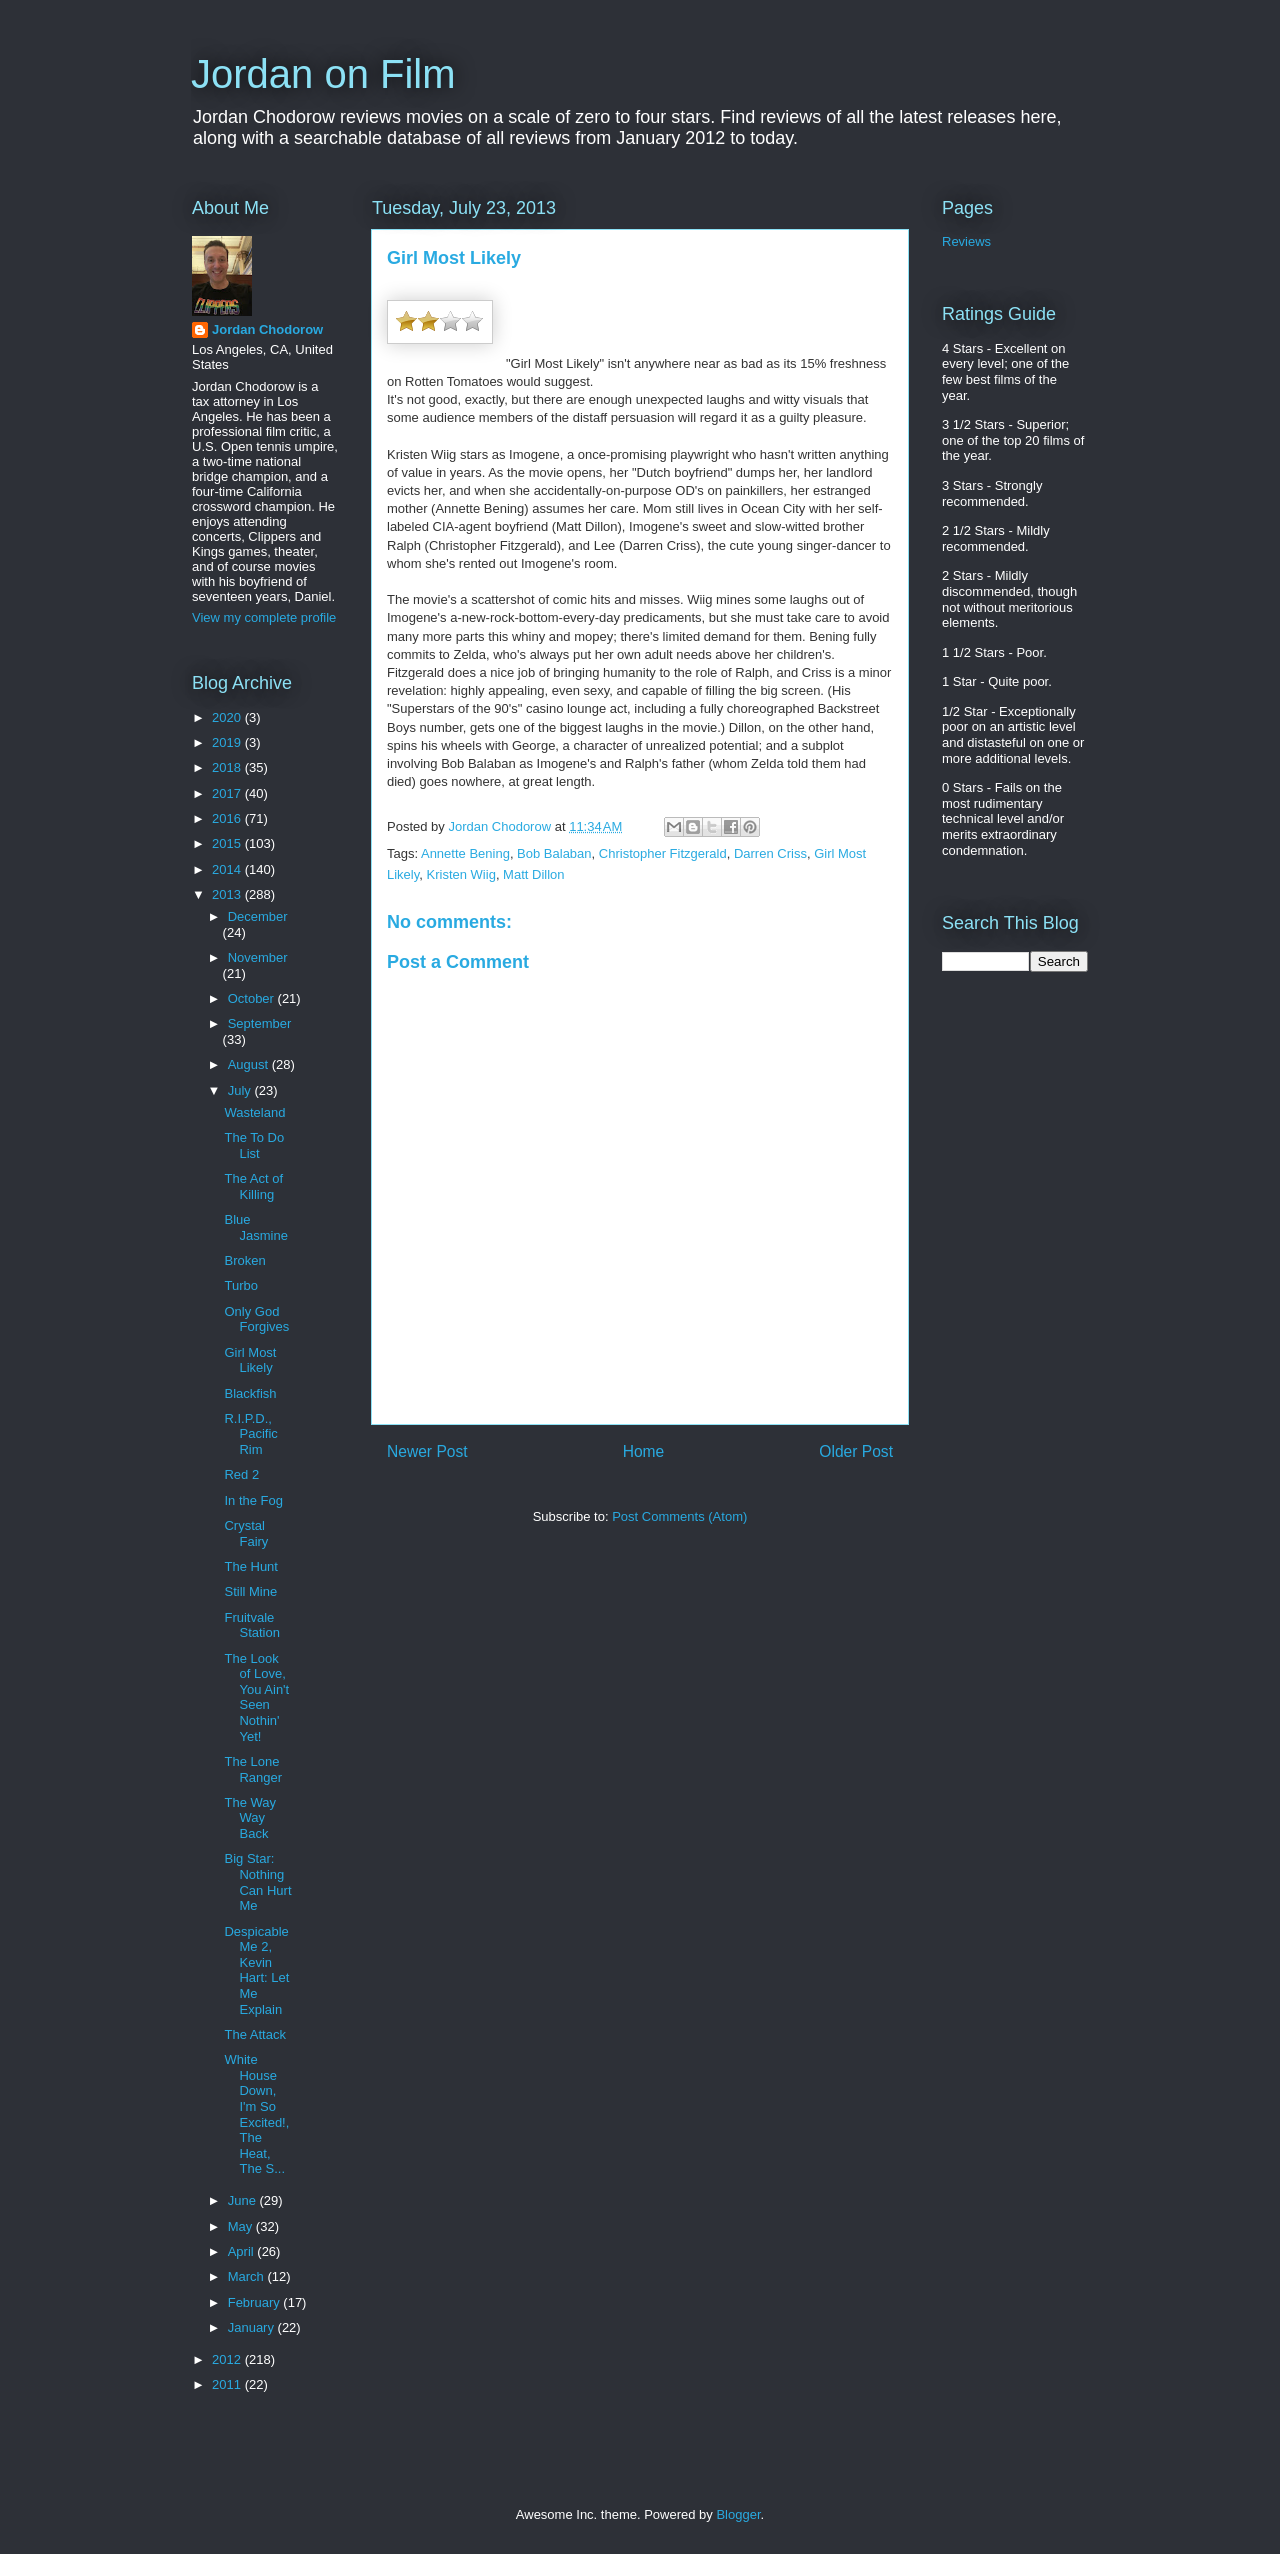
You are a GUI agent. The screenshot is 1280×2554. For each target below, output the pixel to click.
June (244, 2200)
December (258, 916)
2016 (228, 818)
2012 (228, 2359)
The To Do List (254, 1145)
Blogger (738, 2514)
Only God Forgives (256, 1319)
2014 (228, 869)
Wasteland (254, 1112)
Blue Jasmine (255, 1227)
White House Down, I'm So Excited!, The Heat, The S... (256, 2114)
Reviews (966, 241)
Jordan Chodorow (267, 329)
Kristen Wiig (461, 874)
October (253, 998)
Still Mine (250, 1591)
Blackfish (250, 1393)
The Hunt (250, 1566)
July (241, 1090)
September (260, 1023)
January (253, 2327)
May (242, 2226)
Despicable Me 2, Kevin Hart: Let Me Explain (256, 1970)
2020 (228, 717)
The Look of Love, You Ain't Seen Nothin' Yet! (256, 1697)
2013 (228, 894)
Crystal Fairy (246, 1533)
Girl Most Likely (250, 1360)
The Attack (254, 2034)
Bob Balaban (554, 853)
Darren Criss (770, 853)
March (248, 2276)
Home (644, 1451)
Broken (244, 1260)
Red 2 (241, 1474)
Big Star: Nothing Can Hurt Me (257, 1882)
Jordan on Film (323, 74)
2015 (228, 843)
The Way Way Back (250, 1818)
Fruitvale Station (251, 1625)
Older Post (856, 1451)
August (250, 1064)
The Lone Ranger (253, 1769)
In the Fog (253, 1500)
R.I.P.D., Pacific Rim (250, 1434)
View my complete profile (264, 617)
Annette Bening (465, 853)
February (256, 2302)
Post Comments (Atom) (679, 1516)
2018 (228, 767)
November (258, 957)
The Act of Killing (253, 1186)
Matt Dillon (533, 874)
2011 (228, 2384)
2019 (228, 742)
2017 (228, 793)
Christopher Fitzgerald (663, 853)
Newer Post (427, 1451)
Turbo (240, 1285)
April (243, 2251)
